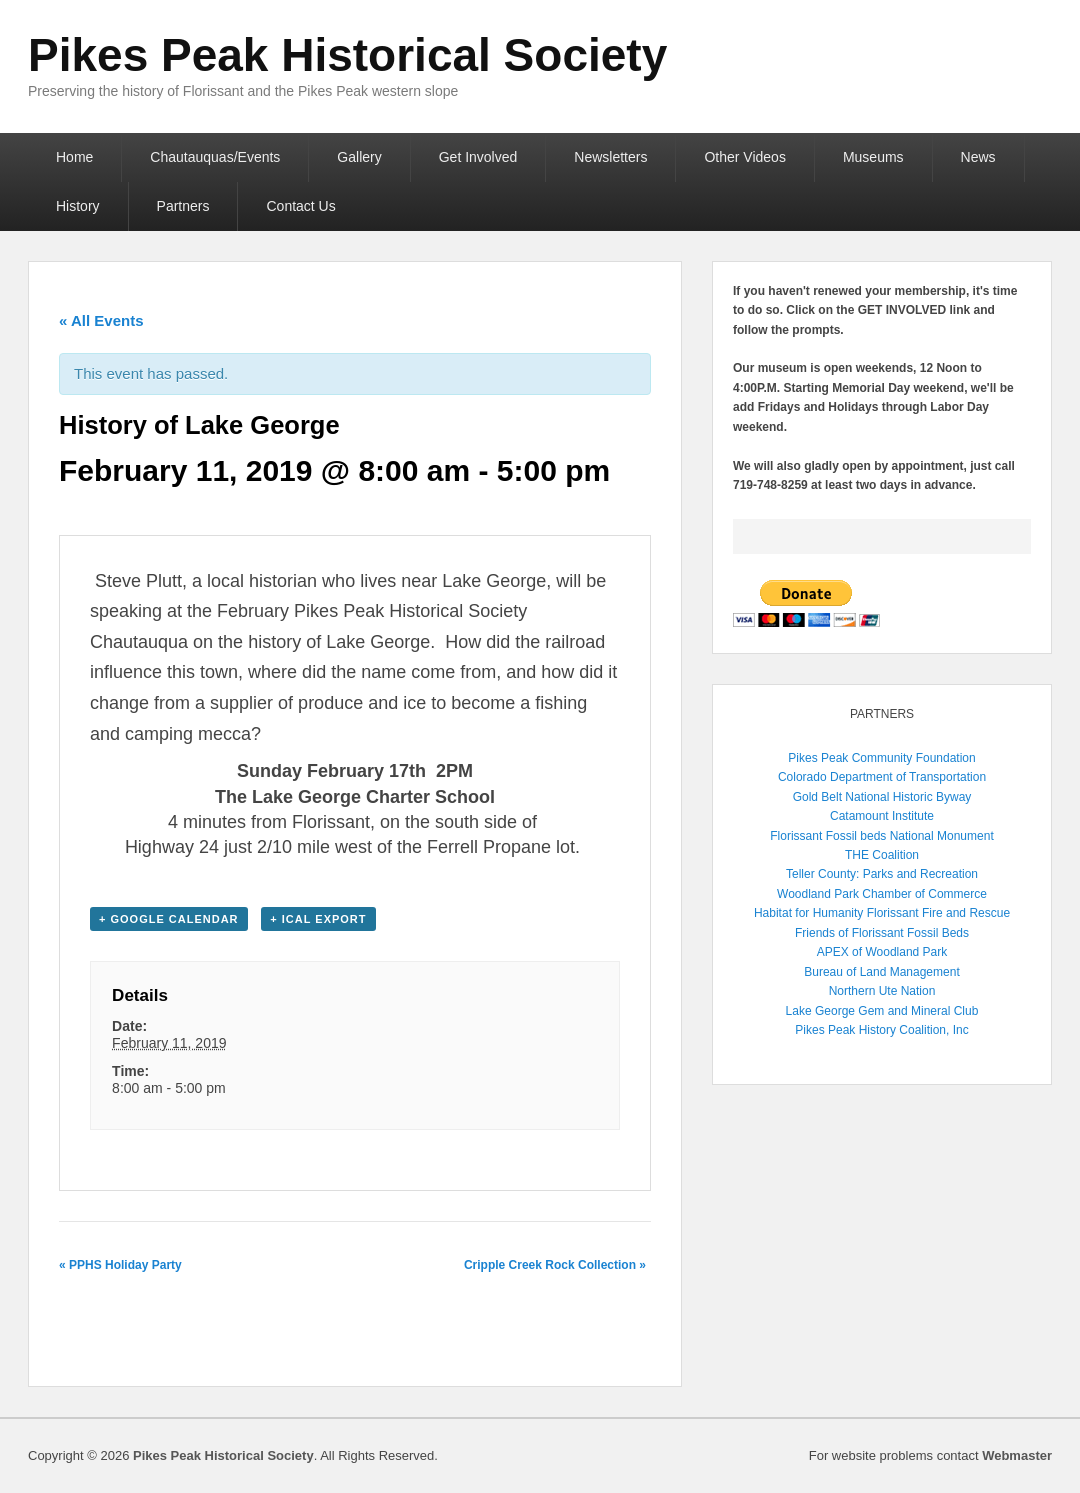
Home (74, 157)
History (78, 206)
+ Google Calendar (169, 919)
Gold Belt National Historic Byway (882, 797)
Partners (183, 206)
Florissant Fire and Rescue (938, 913)
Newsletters (610, 157)
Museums (873, 157)
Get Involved (478, 157)
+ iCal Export (318, 919)
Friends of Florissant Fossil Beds (882, 933)
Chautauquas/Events (215, 157)
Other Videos (744, 157)
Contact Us (300, 206)
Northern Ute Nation (882, 991)
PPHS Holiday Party (120, 1265)
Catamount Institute (882, 816)
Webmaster (1017, 1455)
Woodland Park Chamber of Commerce (882, 894)
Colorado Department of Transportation (882, 777)
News (978, 157)
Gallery (359, 157)
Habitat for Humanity (808, 913)
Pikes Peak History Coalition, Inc (881, 1030)
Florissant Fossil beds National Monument (881, 836)
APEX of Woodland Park (882, 952)
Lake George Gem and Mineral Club (882, 1011)
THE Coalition (882, 855)
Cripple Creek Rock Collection (555, 1265)
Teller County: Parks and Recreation (882, 874)
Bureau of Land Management (881, 972)
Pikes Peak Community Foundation (881, 758)
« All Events (101, 320)
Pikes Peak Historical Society (347, 55)
